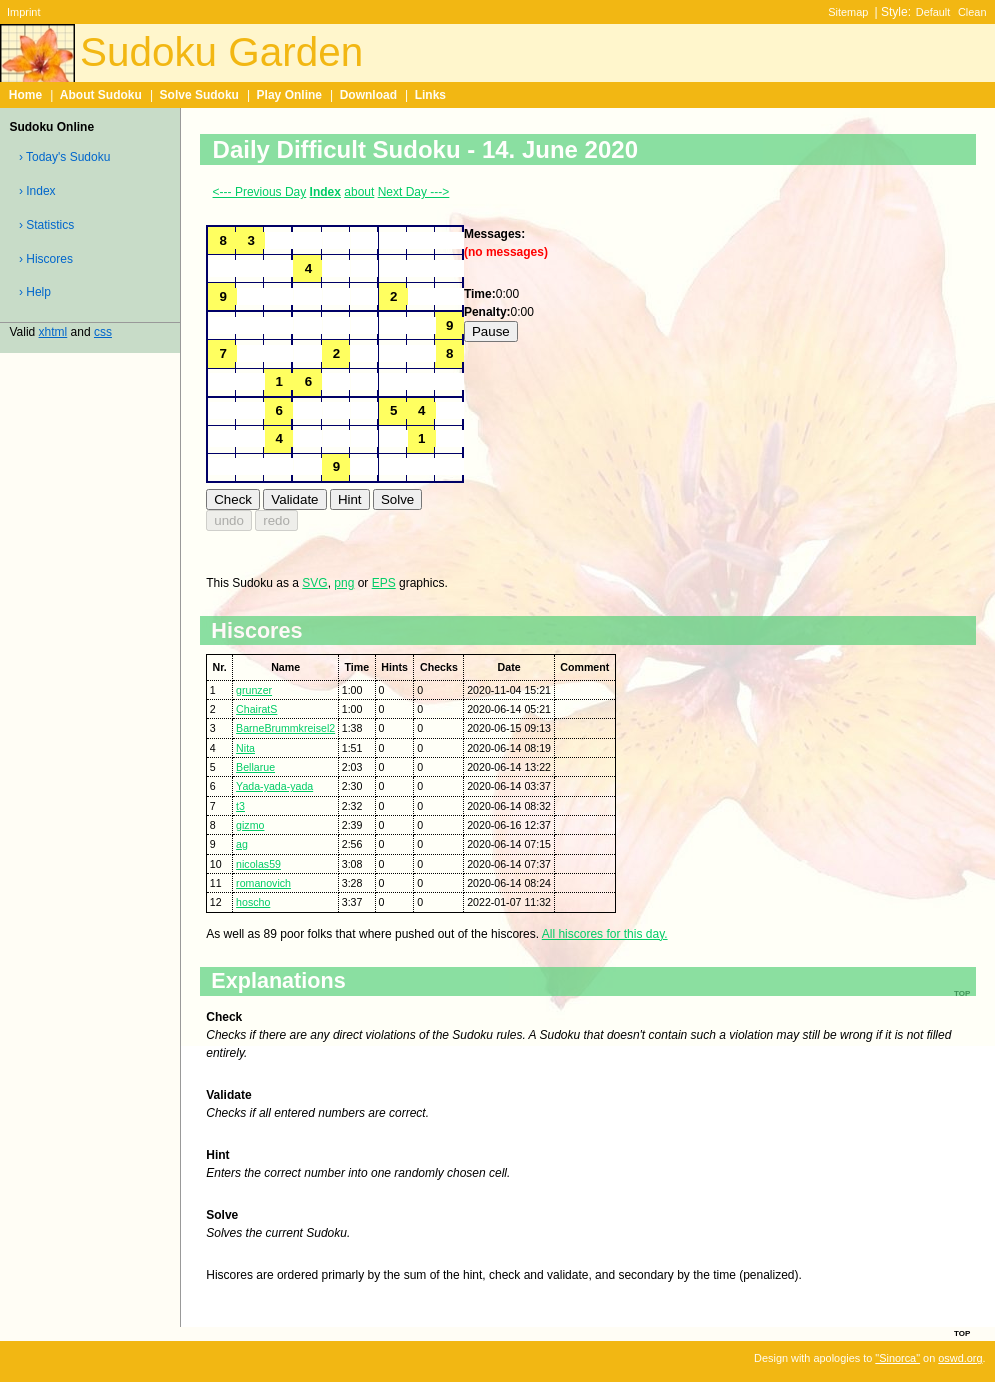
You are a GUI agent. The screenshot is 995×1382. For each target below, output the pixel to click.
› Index (37, 191)
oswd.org (960, 1358)
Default (933, 12)
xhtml (53, 332)
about (359, 192)
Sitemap (848, 12)
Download (368, 95)
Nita (245, 748)
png (344, 583)
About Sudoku (101, 95)
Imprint (23, 12)
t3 (240, 806)
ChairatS (256, 709)
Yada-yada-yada (274, 786)
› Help (35, 292)
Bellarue (255, 767)
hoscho (253, 902)
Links (430, 95)
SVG (314, 583)
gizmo (250, 825)
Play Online (289, 95)
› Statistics (46, 225)
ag (242, 844)
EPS (384, 583)
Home (25, 95)
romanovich (263, 883)
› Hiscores (46, 259)
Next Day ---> (414, 192)
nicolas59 (258, 864)
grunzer (254, 690)
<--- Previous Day (260, 192)
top (962, 1332)
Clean (972, 12)
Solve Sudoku (199, 95)
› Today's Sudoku (64, 157)
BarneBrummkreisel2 (285, 728)
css (103, 332)
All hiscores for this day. (605, 934)
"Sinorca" (897, 1358)
